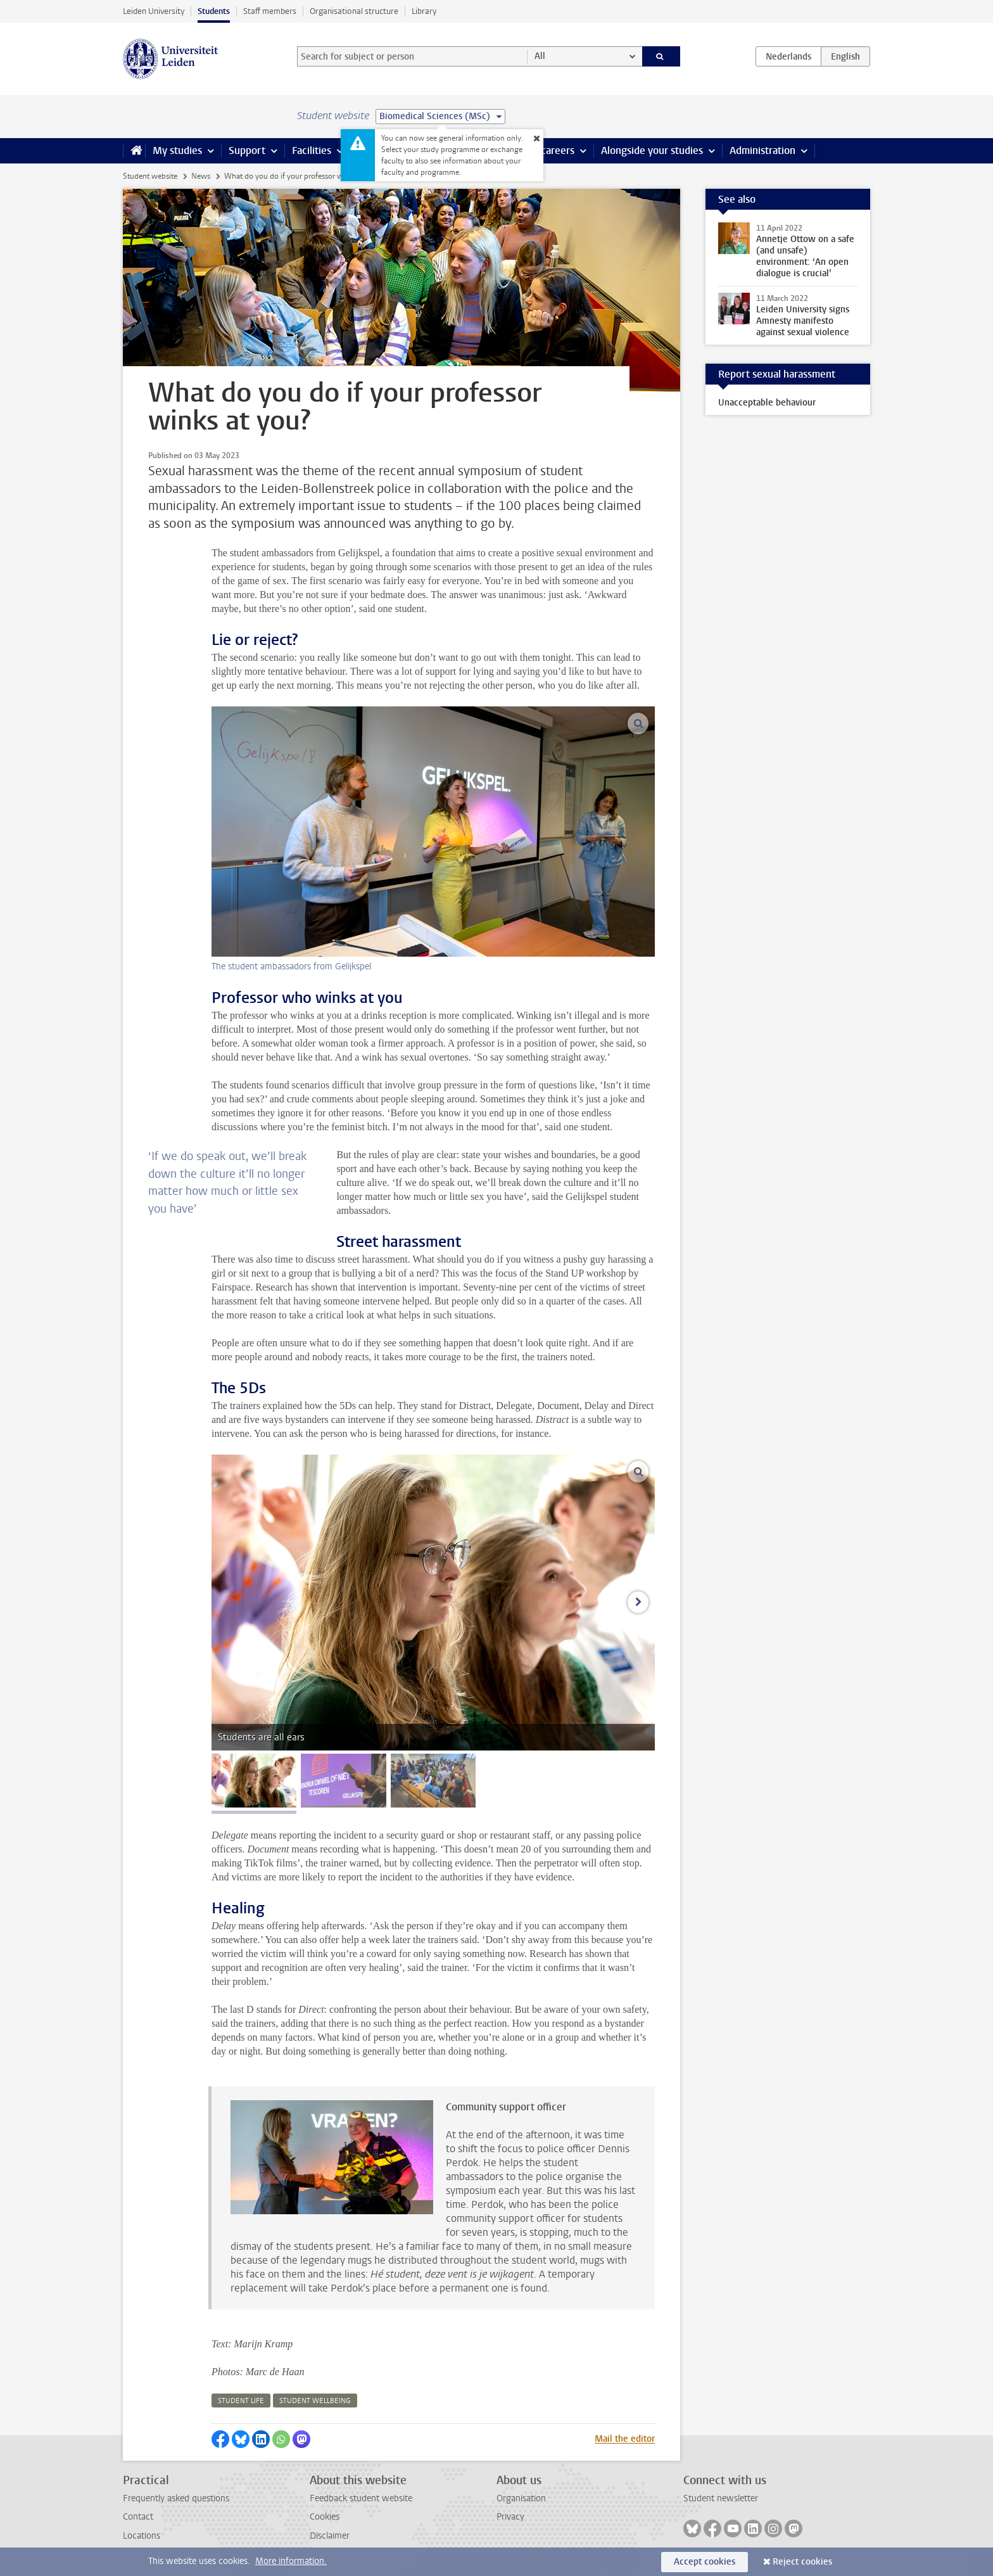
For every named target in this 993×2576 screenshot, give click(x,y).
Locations (141, 2536)
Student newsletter (720, 2498)
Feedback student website (361, 2498)
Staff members (269, 11)
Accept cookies (704, 2562)
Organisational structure (354, 11)
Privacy (510, 2517)
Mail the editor (625, 2439)
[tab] (254, 1781)
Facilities (311, 150)
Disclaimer (330, 2536)
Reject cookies (802, 2562)
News (200, 176)
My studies (177, 150)
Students (214, 11)
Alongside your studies (652, 150)
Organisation (521, 2498)
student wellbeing (315, 2401)
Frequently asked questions (176, 2498)
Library (424, 11)
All (539, 56)
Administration (762, 150)
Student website (150, 176)
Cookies (324, 2517)
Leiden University (153, 11)
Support (247, 150)
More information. (291, 2561)
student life (241, 2401)
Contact (138, 2517)
